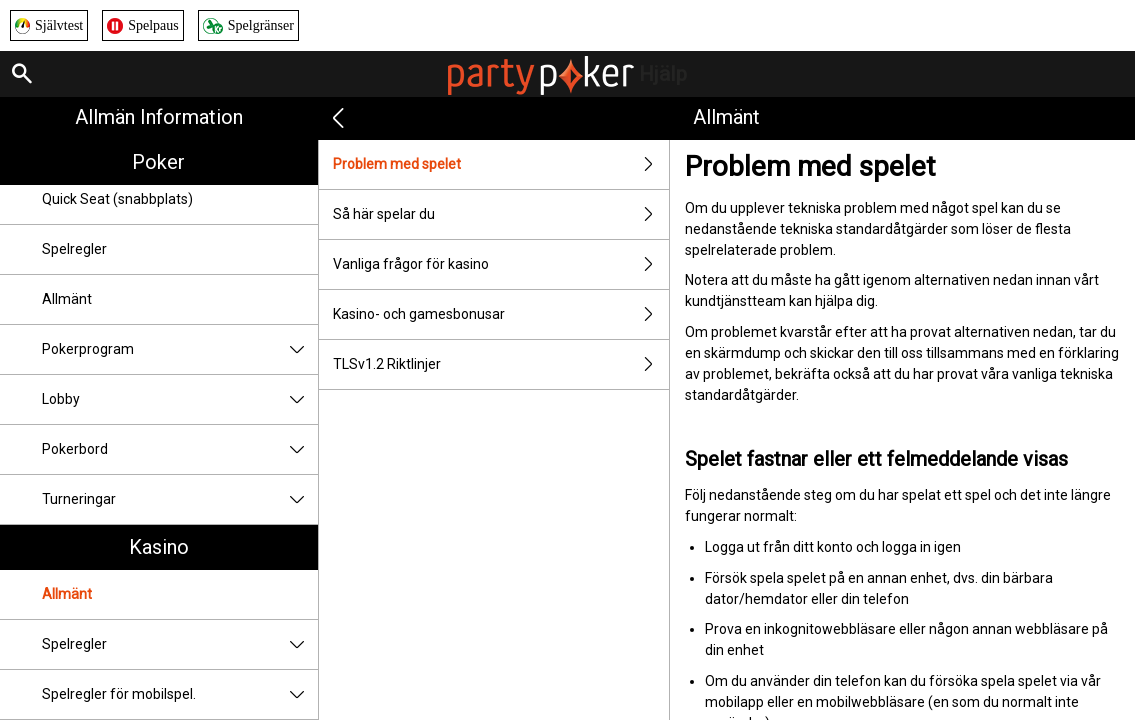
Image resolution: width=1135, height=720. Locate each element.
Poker (158, 162)
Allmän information (159, 117)
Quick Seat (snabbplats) (117, 199)
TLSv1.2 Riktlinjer (501, 364)
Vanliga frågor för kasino (501, 264)
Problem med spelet (501, 164)
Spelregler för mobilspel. (180, 694)
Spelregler (74, 249)
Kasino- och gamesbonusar (501, 314)
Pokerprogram (180, 349)
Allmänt (67, 299)
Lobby (180, 399)
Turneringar (180, 499)
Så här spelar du (501, 214)
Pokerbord (180, 449)
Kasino (159, 547)
